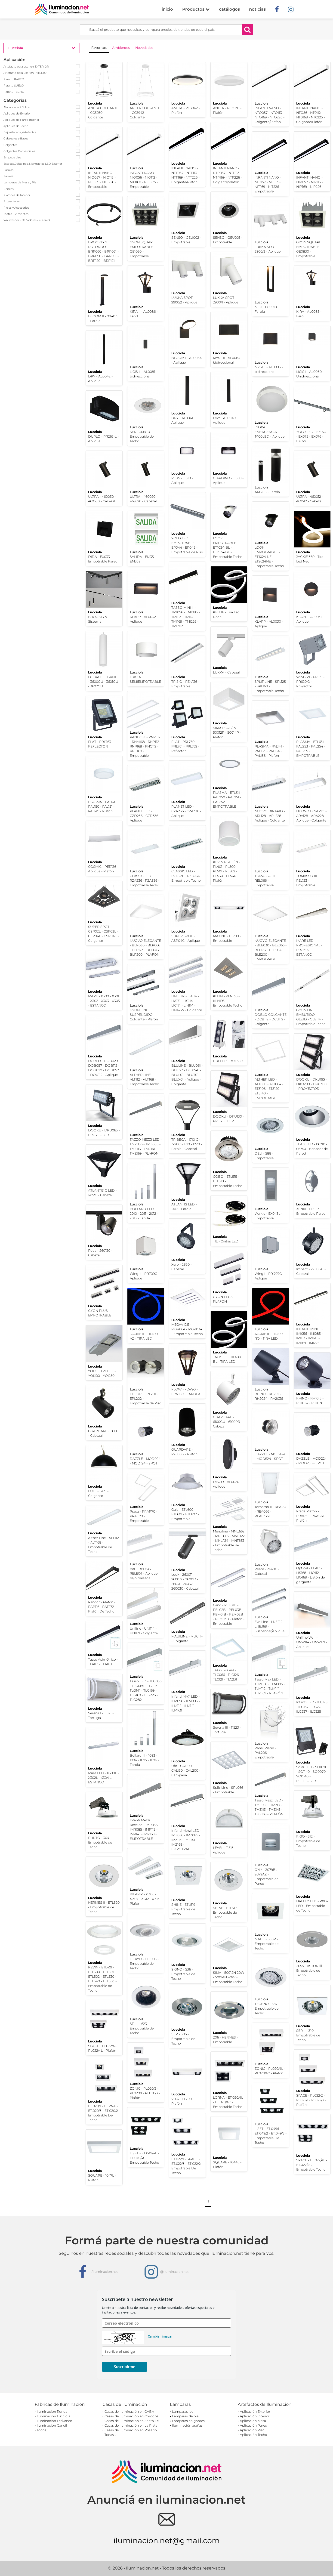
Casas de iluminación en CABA (129, 2411)
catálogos (229, 9)
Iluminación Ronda (52, 2411)
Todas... (110, 2435)
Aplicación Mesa (253, 2421)
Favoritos (99, 48)
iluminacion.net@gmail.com (167, 2540)
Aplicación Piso (252, 2430)
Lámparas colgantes (188, 2421)
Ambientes (121, 48)
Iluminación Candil (52, 2425)
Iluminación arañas (187, 2425)
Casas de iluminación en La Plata (131, 2425)
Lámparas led (183, 2411)
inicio (167, 9)
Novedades (144, 48)
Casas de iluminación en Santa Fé (132, 2421)
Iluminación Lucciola (53, 2416)
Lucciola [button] (41, 48)
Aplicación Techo (253, 2435)
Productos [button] (196, 9)
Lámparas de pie (185, 2416)
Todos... (42, 2430)
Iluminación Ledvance (54, 2421)
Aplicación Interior (255, 2416)
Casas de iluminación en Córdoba (131, 2416)
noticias (257, 9)
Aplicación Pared (253, 2425)
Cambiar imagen (160, 2336)
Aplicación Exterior (255, 2411)
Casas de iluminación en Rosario (131, 2430)
